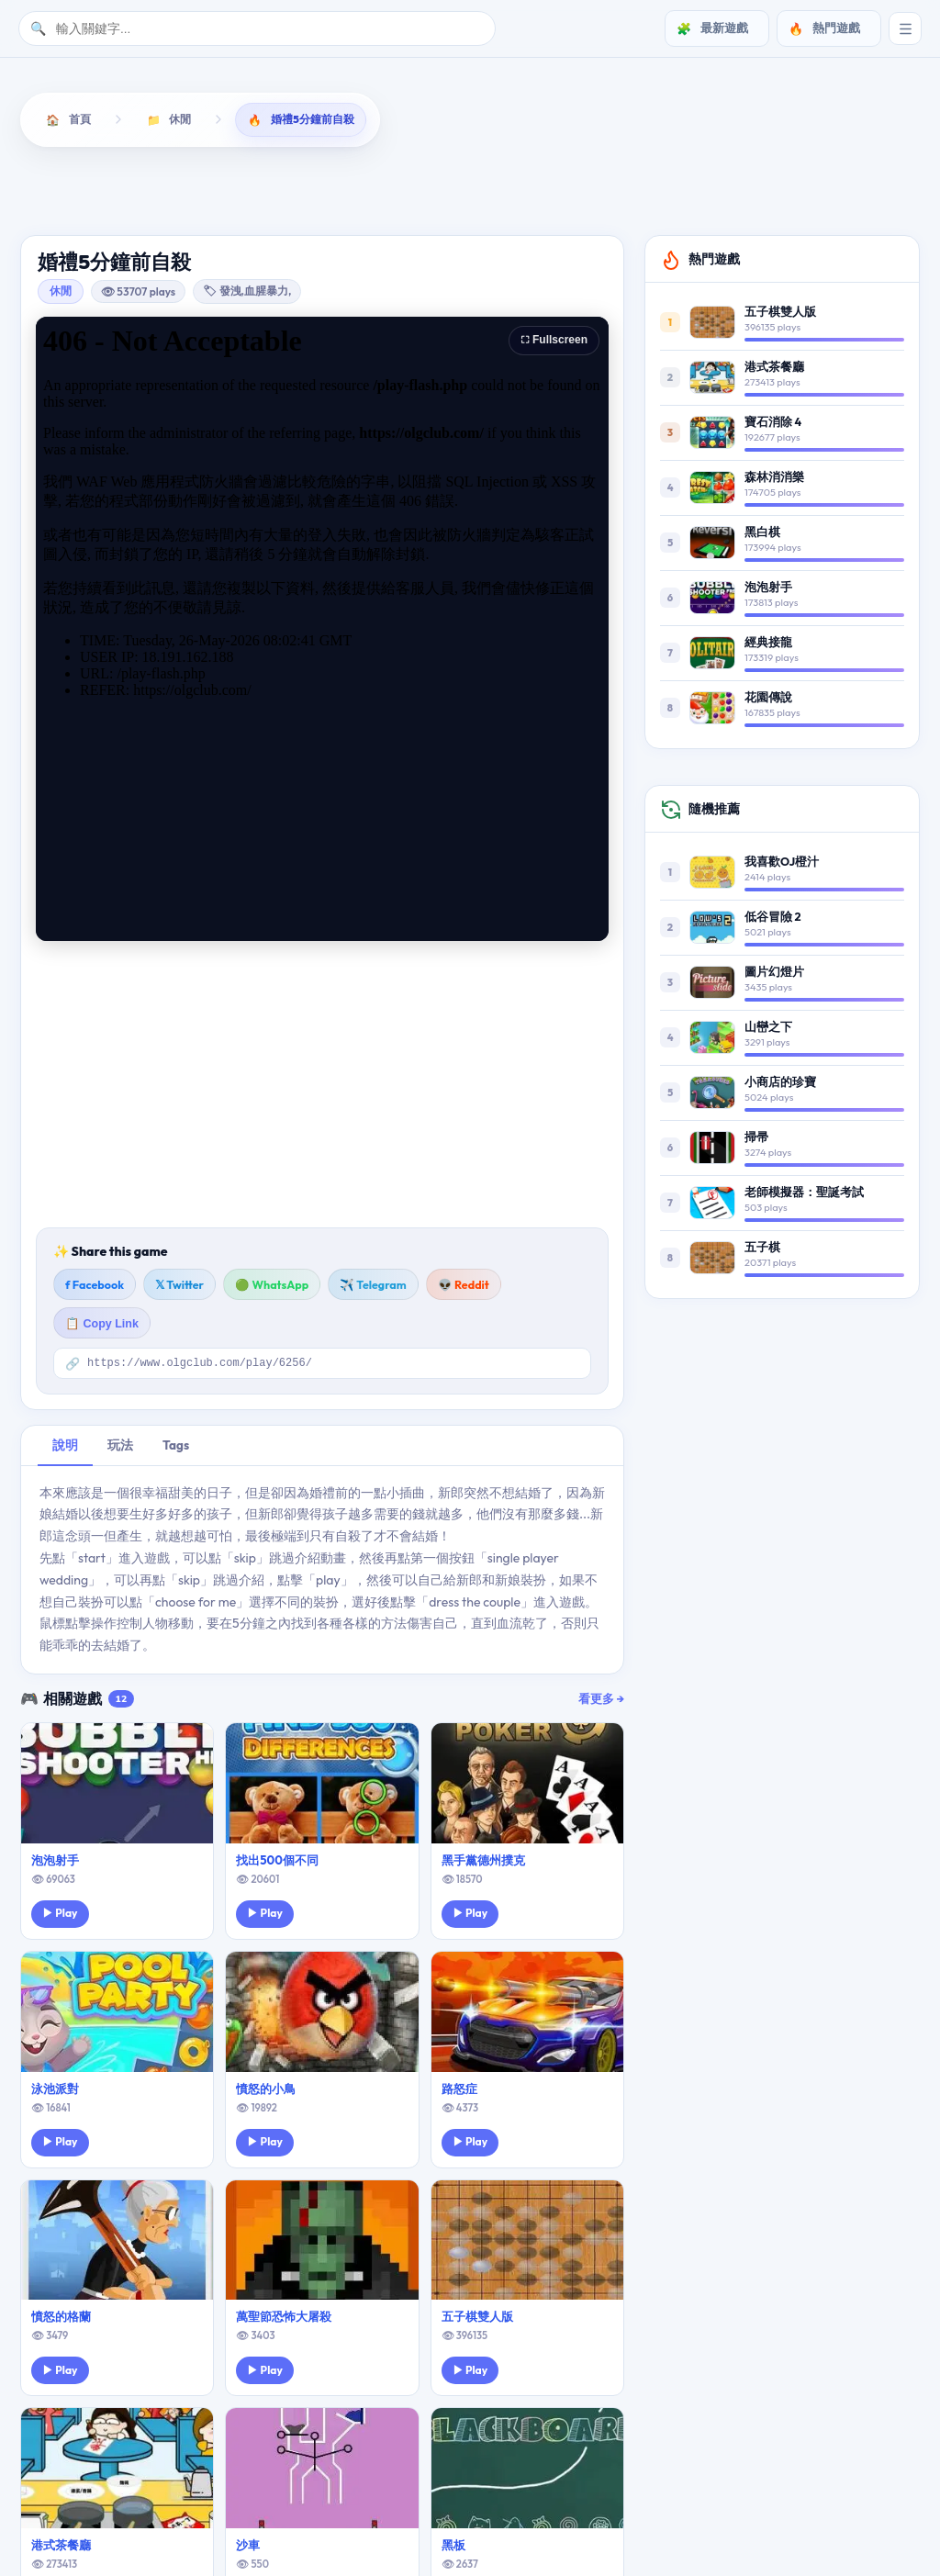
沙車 (248, 2549)
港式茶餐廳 (61, 2549)
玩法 (120, 1448)
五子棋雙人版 (477, 2320)
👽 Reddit (463, 1287)
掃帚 (756, 1139)
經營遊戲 (732, 192)
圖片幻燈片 (774, 974)
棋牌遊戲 (613, 192)
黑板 (453, 2549)
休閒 (61, 293)
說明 (65, 1448)
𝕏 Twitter (179, 1287)
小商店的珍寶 (780, 1084)
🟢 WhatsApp (271, 1287)
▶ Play (60, 1917)
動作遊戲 (247, 192)
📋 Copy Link (102, 1326)
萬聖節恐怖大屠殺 (283, 2320)
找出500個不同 (277, 1863)
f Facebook (94, 1287)
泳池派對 (55, 2092)
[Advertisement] (322, 1086)
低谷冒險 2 (772, 919)
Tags (175, 1448)
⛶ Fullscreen (554, 342)
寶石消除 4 (772, 424)
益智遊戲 (124, 192)
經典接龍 (768, 644)
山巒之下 (768, 1029)
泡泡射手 (55, 1863)
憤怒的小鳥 (266, 2092)
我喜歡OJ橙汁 (781, 864)
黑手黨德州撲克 (483, 1863)
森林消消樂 (774, 479)
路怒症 (459, 2092)
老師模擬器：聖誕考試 (804, 1194)
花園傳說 (768, 699)
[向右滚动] (902, 194)
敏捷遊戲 (491, 192)
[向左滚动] (37, 194)
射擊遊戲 (367, 192)
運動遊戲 (853, 192)
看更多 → (601, 1702)
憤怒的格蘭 (61, 2320)
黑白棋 (762, 534)
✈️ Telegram (373, 1287)
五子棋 (762, 1249)
